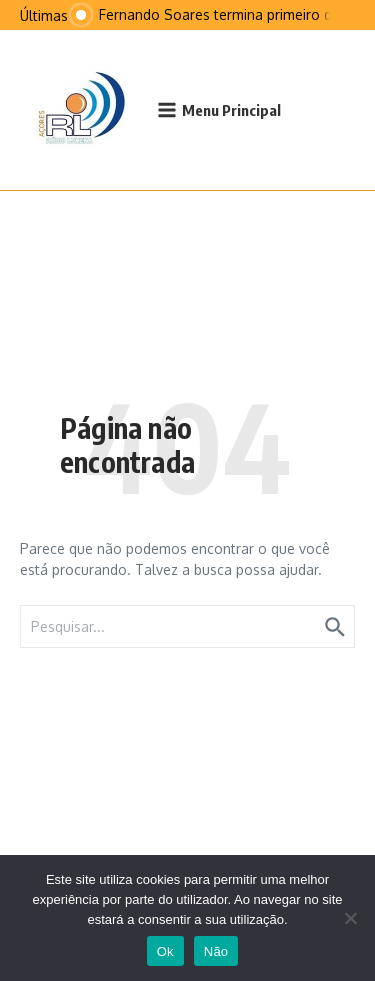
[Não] (350, 918)
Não (216, 951)
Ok (165, 951)
